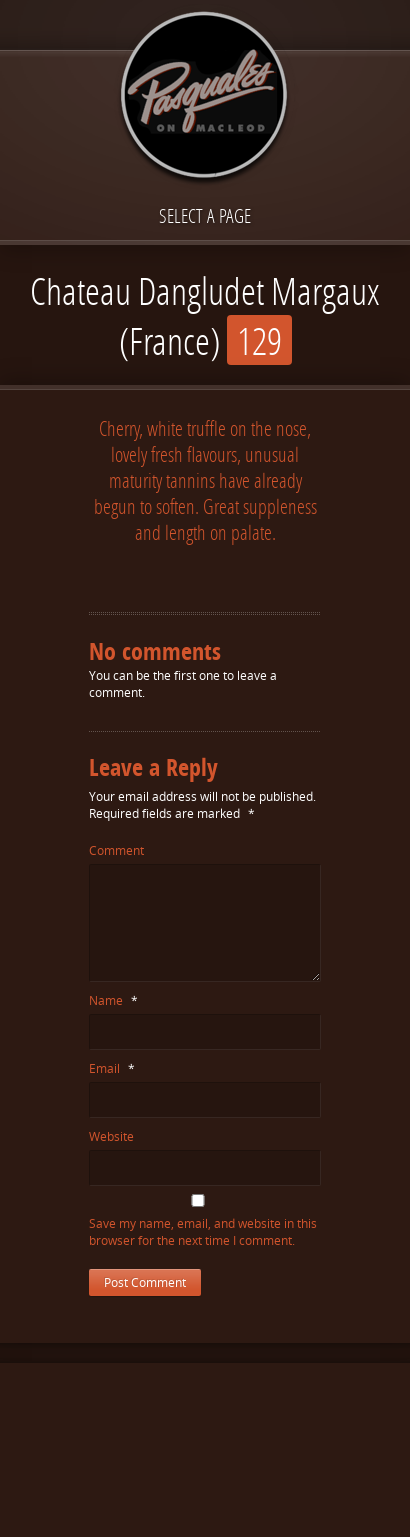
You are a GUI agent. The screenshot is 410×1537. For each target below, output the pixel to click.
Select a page (205, 215)
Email (112, 1068)
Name (113, 1000)
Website (111, 1136)
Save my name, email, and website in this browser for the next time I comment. (203, 1232)
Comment (116, 850)
